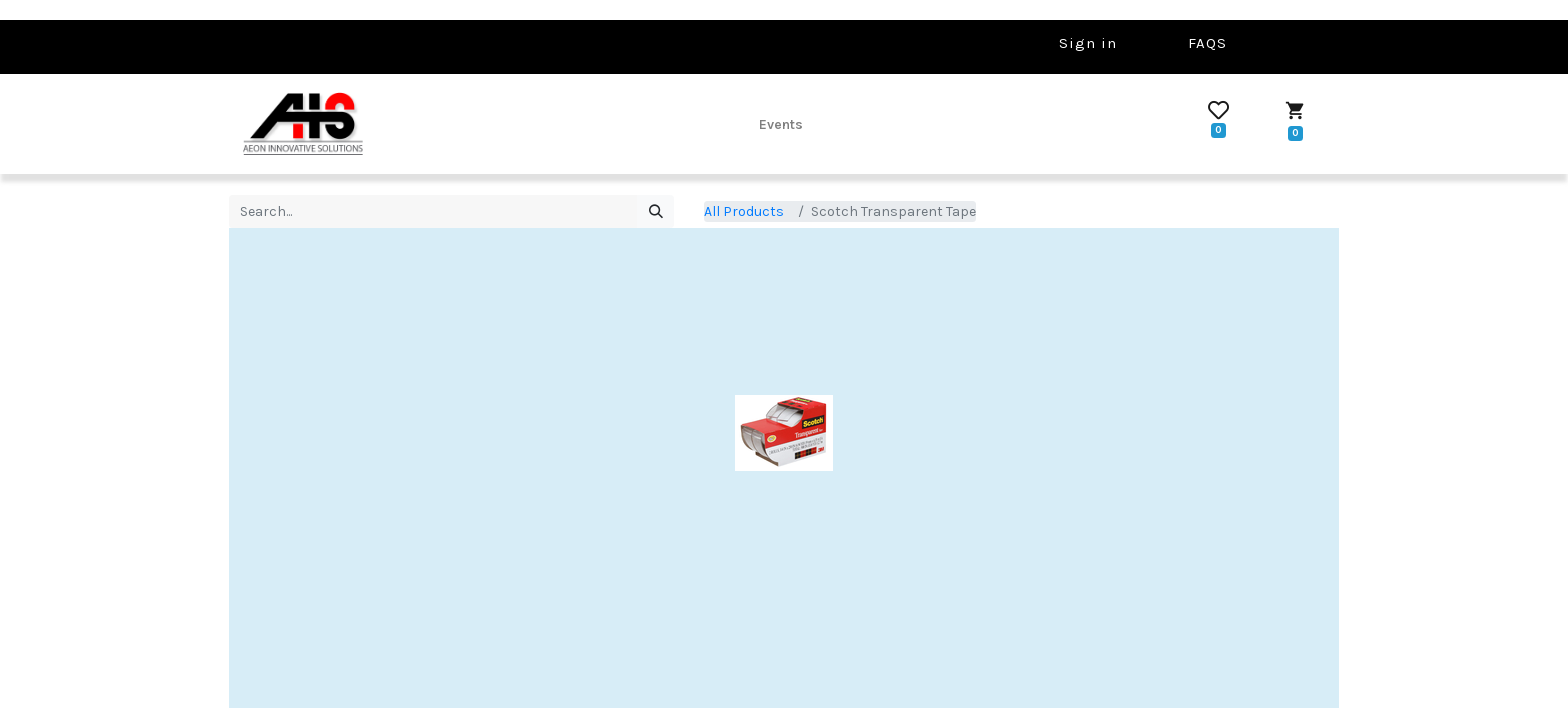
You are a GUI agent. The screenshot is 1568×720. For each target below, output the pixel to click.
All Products (744, 211)
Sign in (1088, 43)
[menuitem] (781, 124)
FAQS (1207, 43)
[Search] (655, 212)
